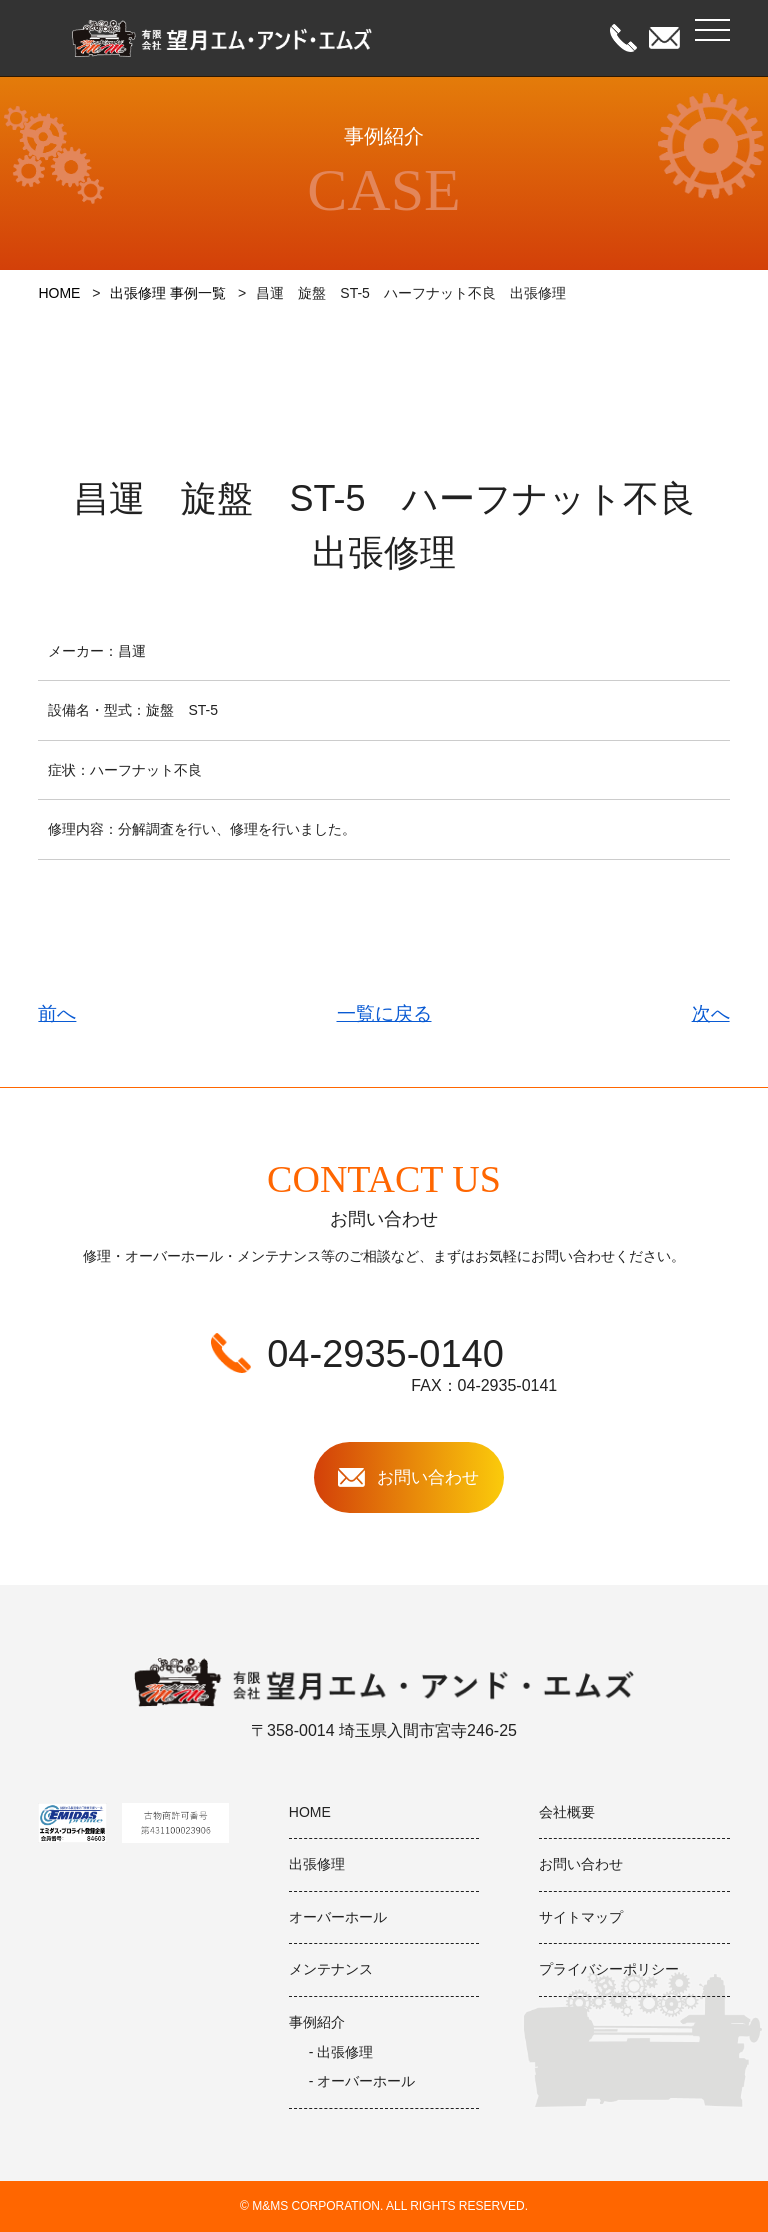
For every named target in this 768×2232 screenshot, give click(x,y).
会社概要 (567, 1812)
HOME (59, 293)
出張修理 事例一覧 (168, 293)
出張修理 (317, 1864)
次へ (711, 1013)
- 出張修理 (341, 2052)
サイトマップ (581, 1917)
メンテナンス (331, 1969)
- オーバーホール (362, 2081)
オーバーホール (338, 1917)
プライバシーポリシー (609, 1969)
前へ (57, 1013)
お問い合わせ (581, 1864)
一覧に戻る (384, 1013)
